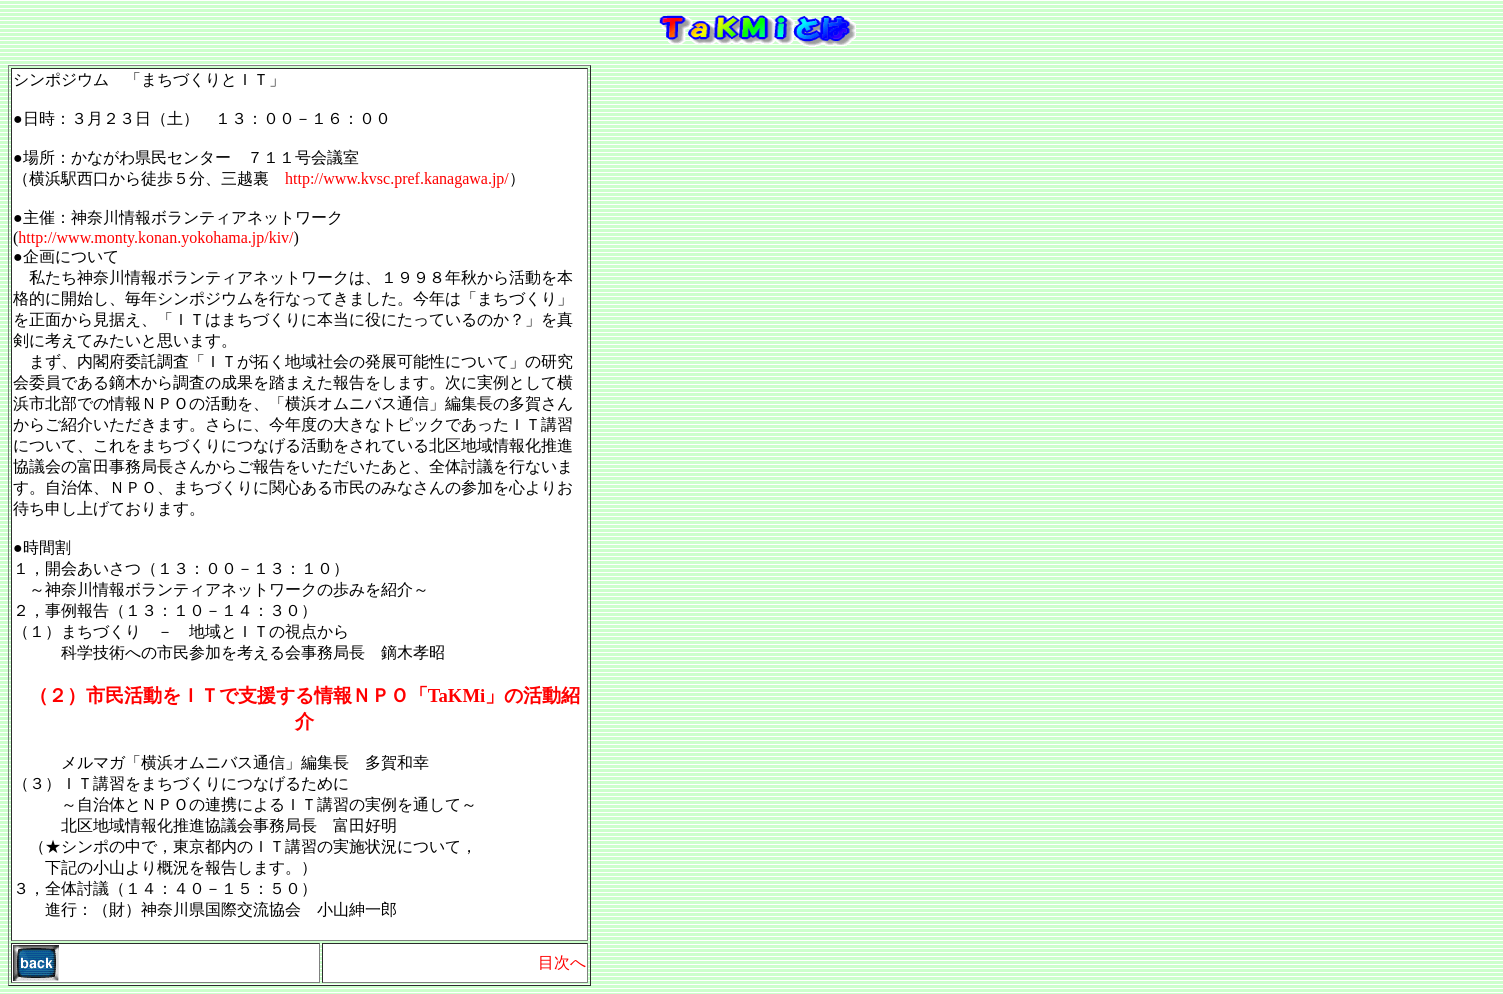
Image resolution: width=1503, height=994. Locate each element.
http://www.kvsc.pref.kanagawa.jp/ (397, 178)
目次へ (562, 962)
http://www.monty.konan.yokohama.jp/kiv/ (155, 237)
